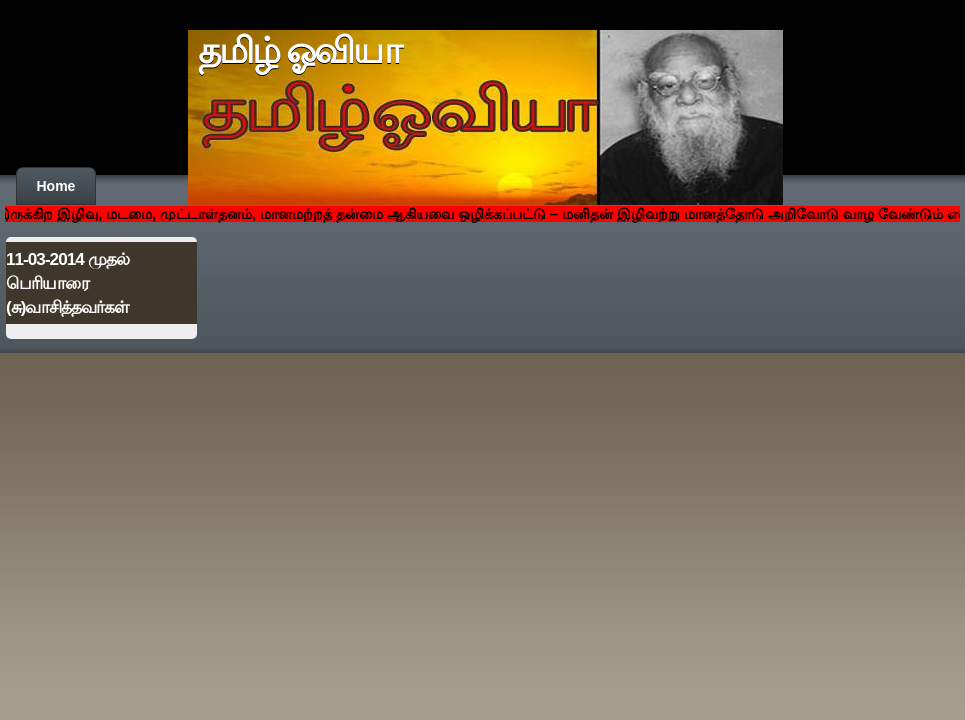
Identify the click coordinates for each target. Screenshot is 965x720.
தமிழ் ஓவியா (299, 51)
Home (56, 186)
